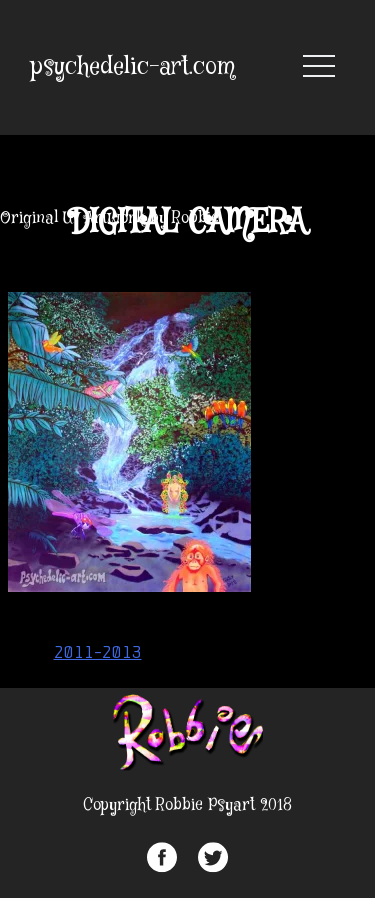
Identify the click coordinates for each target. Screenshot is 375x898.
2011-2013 (98, 652)
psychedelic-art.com (133, 67)
